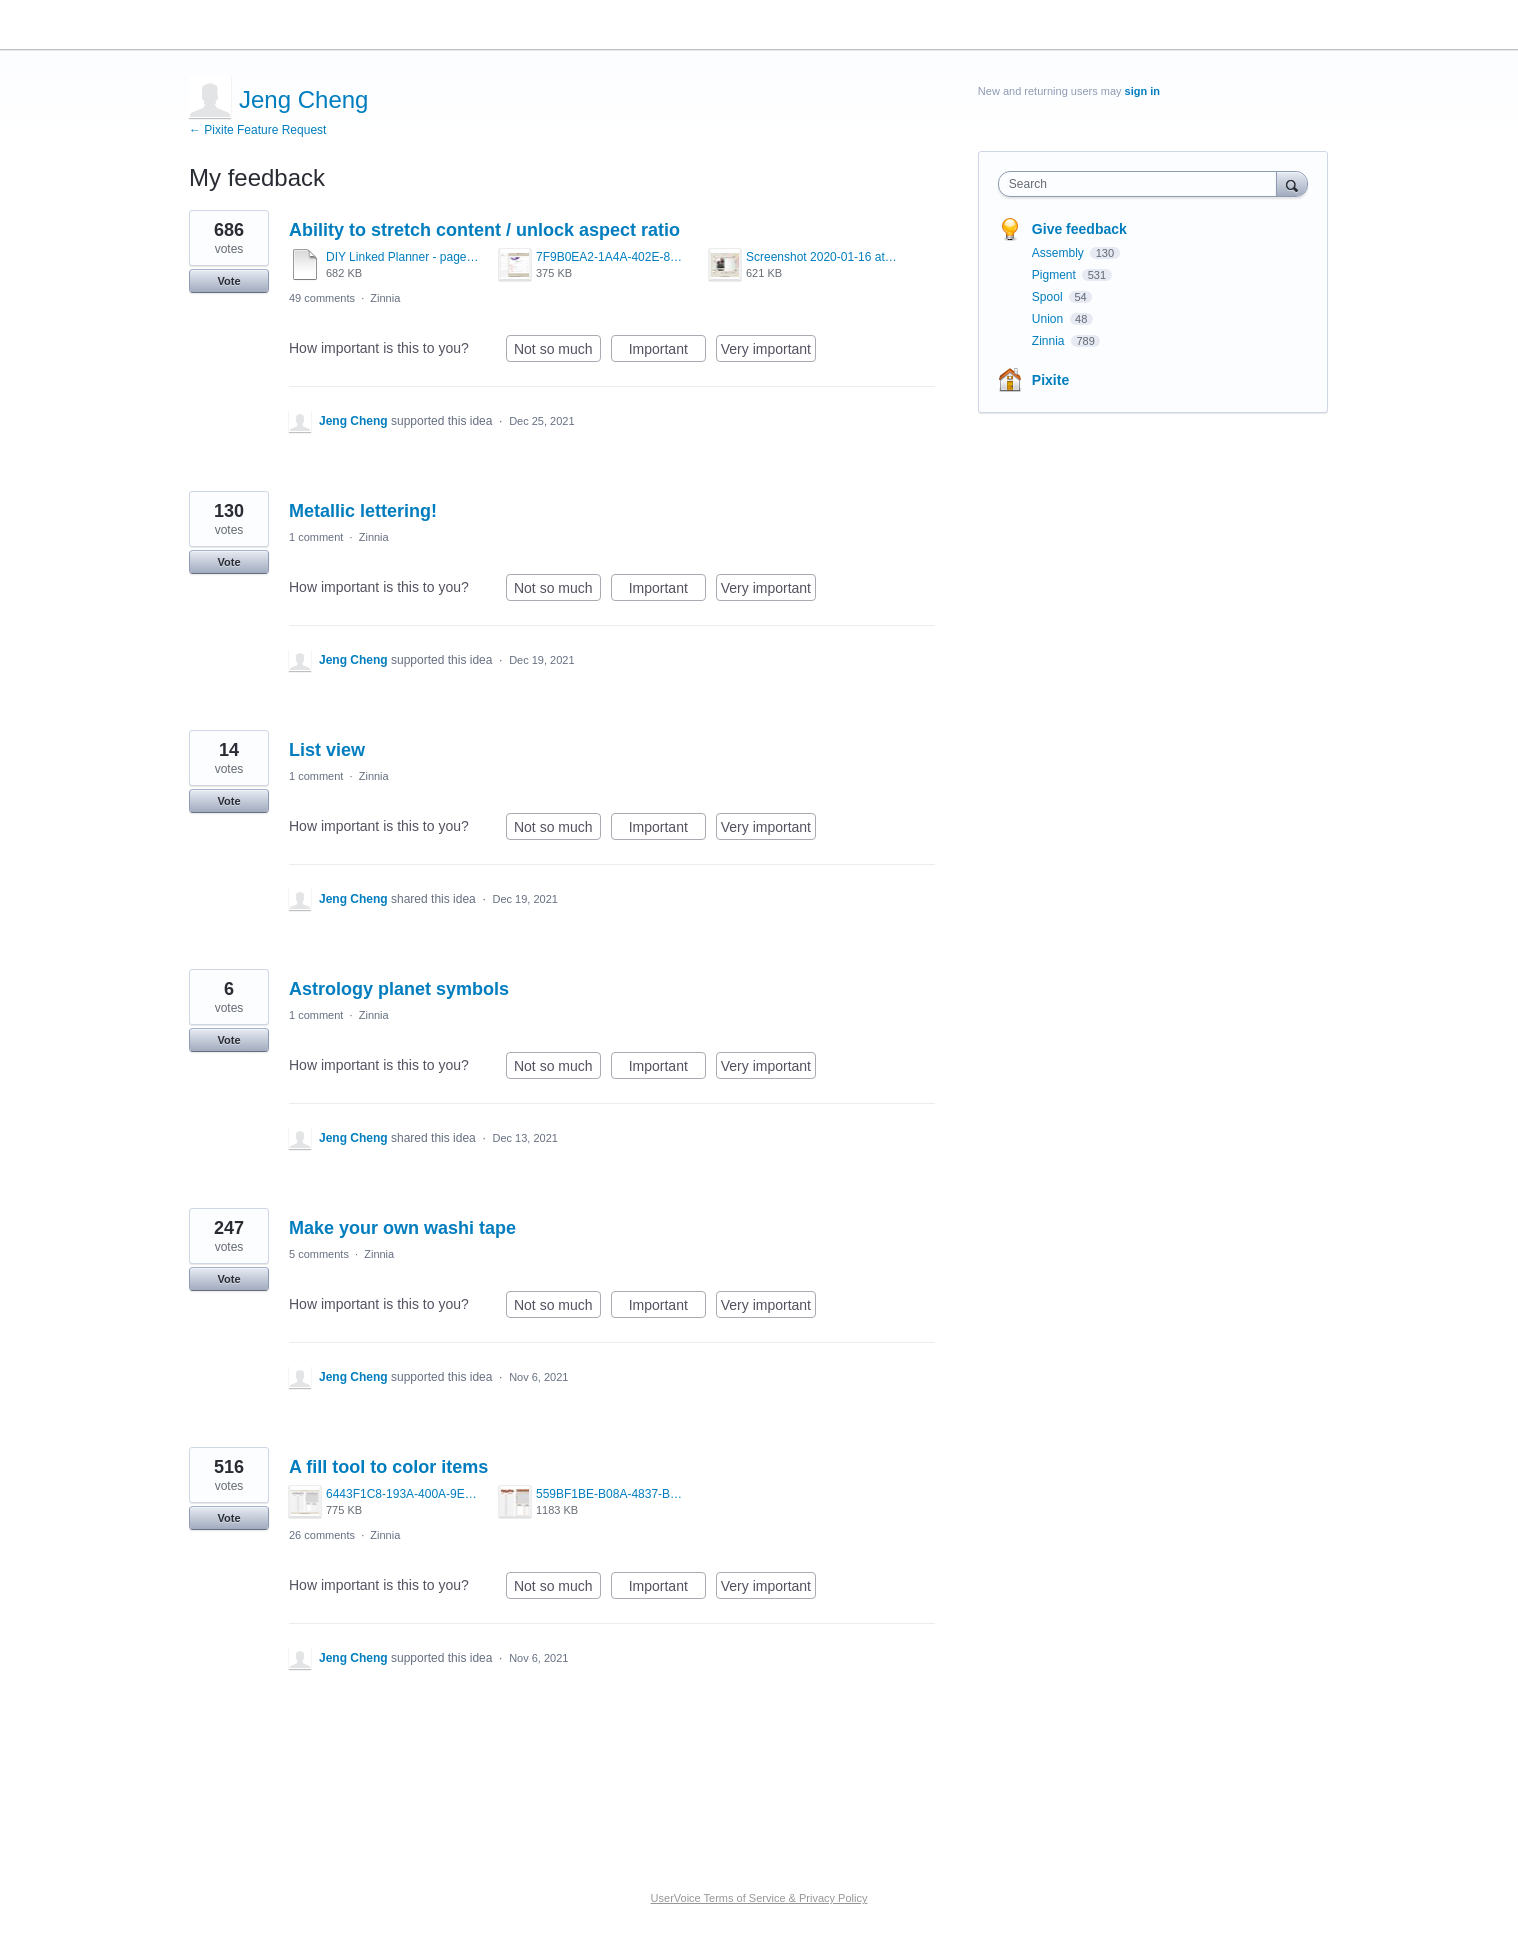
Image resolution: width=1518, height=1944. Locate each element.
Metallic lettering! (363, 511)
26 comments (322, 1535)
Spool (1049, 297)
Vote (228, 281)
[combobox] (1142, 184)
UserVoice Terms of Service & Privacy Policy (759, 1898)
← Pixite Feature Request (257, 130)
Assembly (1059, 253)
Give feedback (1079, 229)
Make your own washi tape (402, 1228)
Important (667, 352)
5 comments (319, 1254)
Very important (768, 352)
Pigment (1055, 275)
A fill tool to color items (388, 1467)
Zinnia (385, 298)
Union (1049, 319)
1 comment (316, 537)
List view (327, 750)
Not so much (557, 352)
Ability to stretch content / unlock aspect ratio (484, 230)
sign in (1142, 91)
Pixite (1050, 380)
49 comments (322, 298)
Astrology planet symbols (399, 989)
